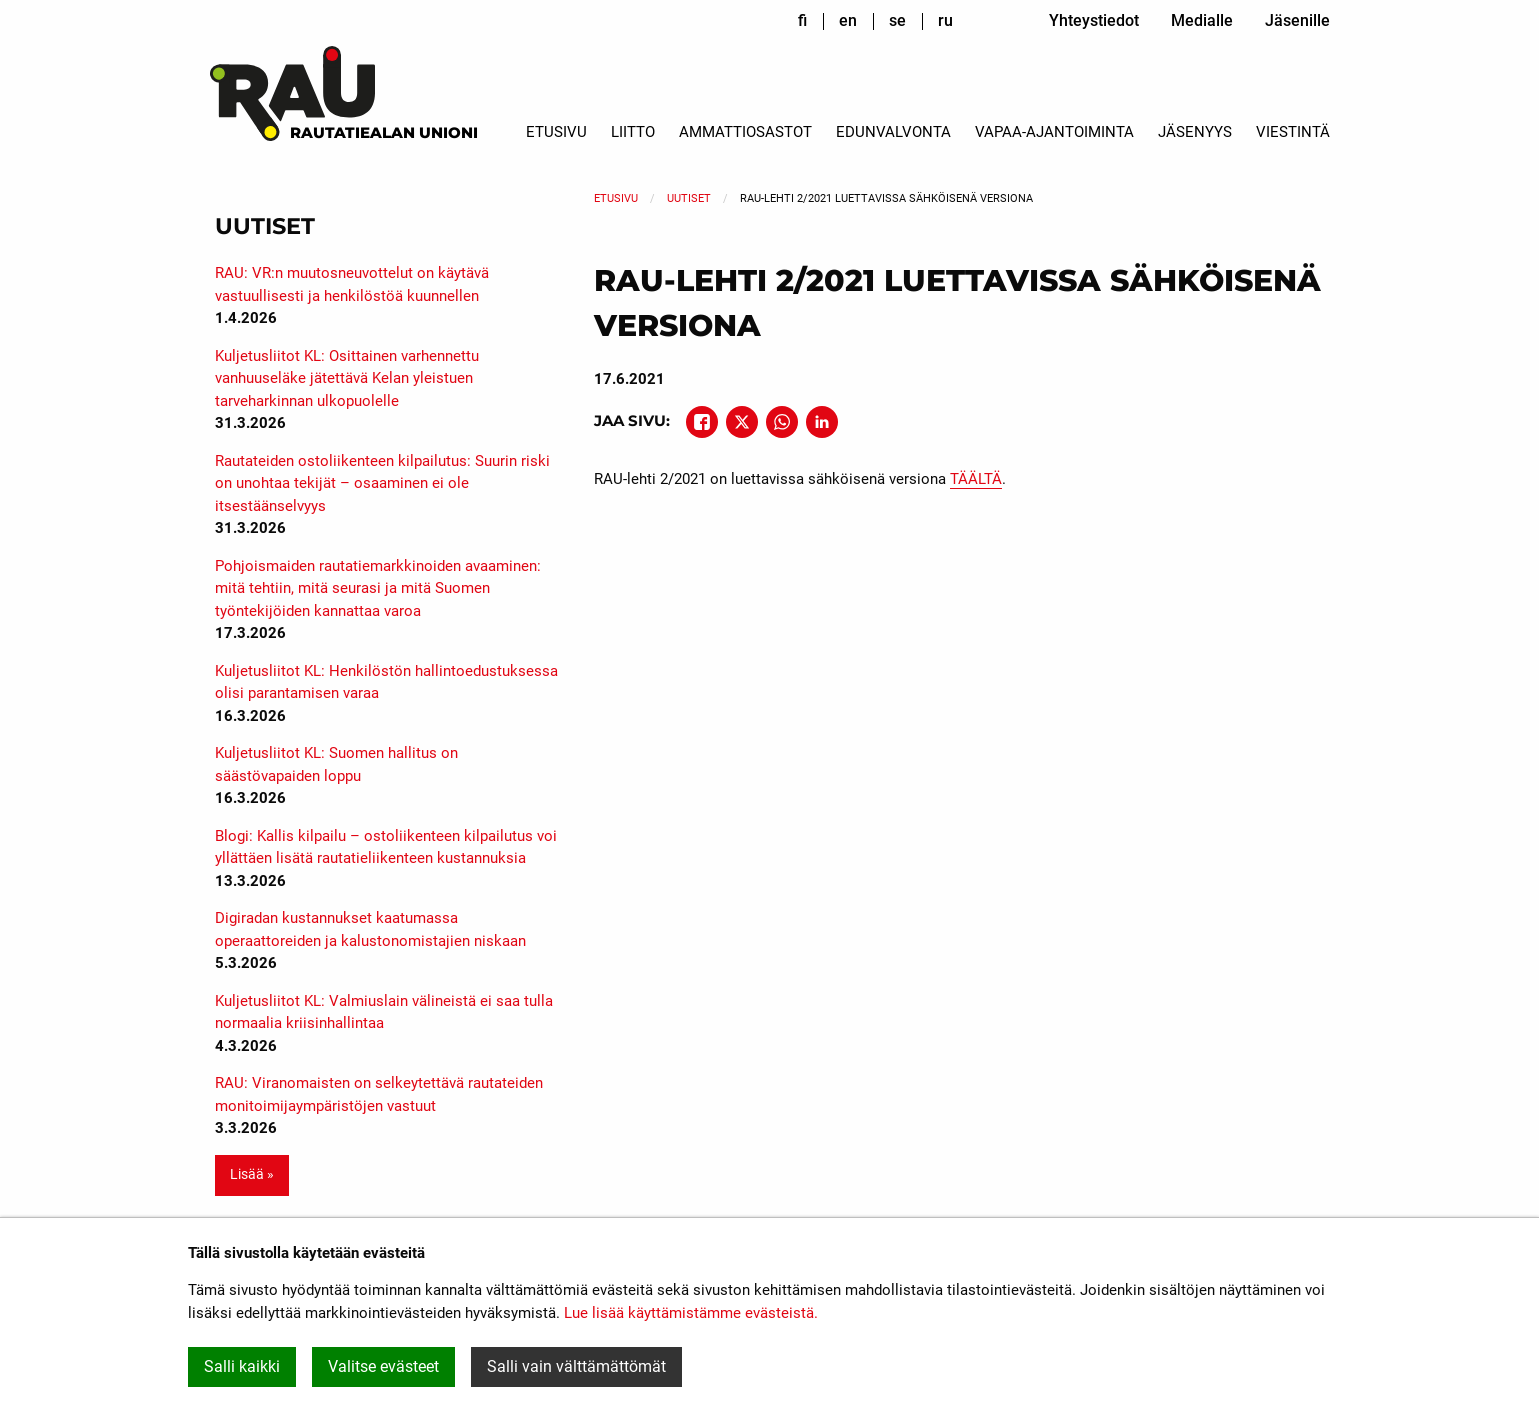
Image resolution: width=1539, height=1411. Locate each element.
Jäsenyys (1195, 132)
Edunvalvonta (893, 132)
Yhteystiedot (1094, 20)
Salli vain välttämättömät (576, 1366)
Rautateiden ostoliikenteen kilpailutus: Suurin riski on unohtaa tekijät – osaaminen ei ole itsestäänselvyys (382, 483)
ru (945, 20)
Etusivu (556, 132)
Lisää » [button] (252, 1174)
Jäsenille (1297, 20)
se (897, 20)
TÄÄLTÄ (976, 479)
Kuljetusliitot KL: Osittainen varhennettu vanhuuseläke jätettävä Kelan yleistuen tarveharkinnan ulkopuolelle (347, 378)
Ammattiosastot (745, 132)
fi (802, 20)
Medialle (1202, 20)
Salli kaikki (242, 1366)
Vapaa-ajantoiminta (1054, 132)
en (848, 20)
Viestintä (1293, 132)
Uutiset (689, 198)
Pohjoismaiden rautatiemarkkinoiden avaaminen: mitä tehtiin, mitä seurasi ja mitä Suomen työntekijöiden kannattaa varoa (378, 588)
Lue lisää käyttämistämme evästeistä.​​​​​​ (691, 1313)
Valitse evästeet (383, 1366)
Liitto (633, 132)
